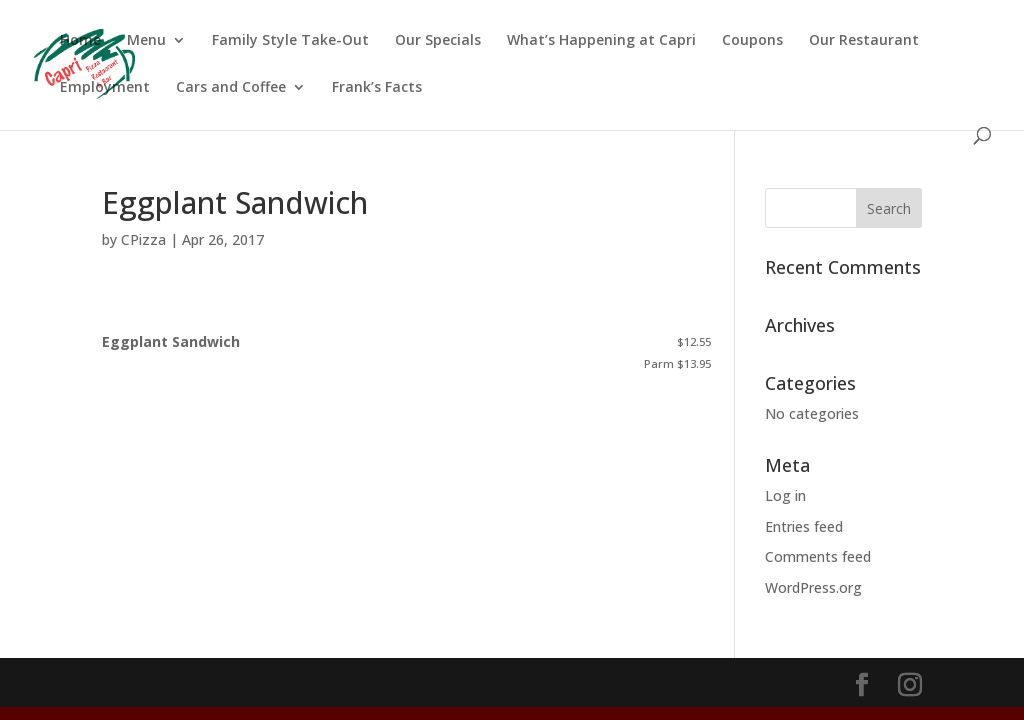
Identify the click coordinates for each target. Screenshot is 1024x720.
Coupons (752, 41)
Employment (105, 88)
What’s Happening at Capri (601, 41)
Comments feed (818, 556)
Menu (146, 41)
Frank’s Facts (377, 88)
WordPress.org (813, 587)
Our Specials (438, 41)
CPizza (143, 239)
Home (80, 41)
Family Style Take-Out (290, 41)
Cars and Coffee (231, 88)
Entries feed (804, 526)
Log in (785, 495)
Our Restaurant (864, 41)
